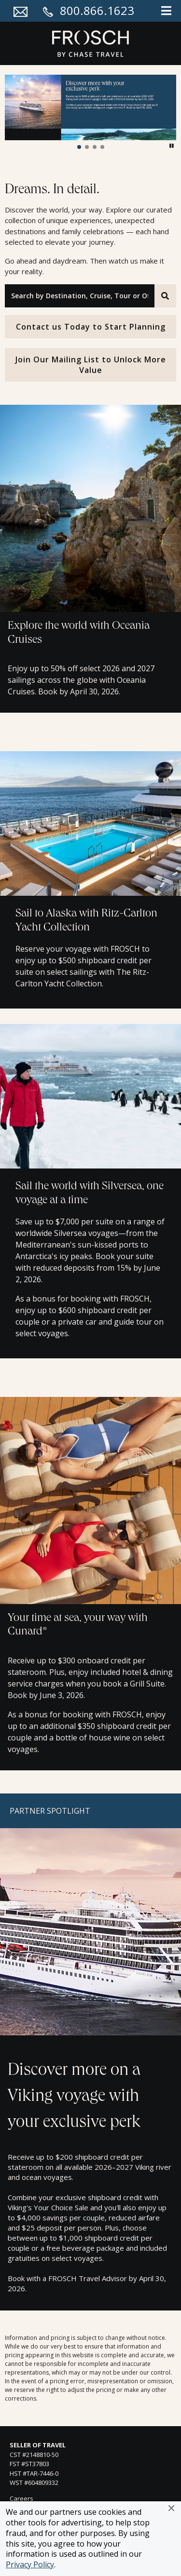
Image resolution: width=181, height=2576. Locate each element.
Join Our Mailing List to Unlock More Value (90, 364)
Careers (21, 2498)
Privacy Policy (30, 2564)
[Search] (165, 295)
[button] (171, 2508)
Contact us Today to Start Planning (91, 326)
